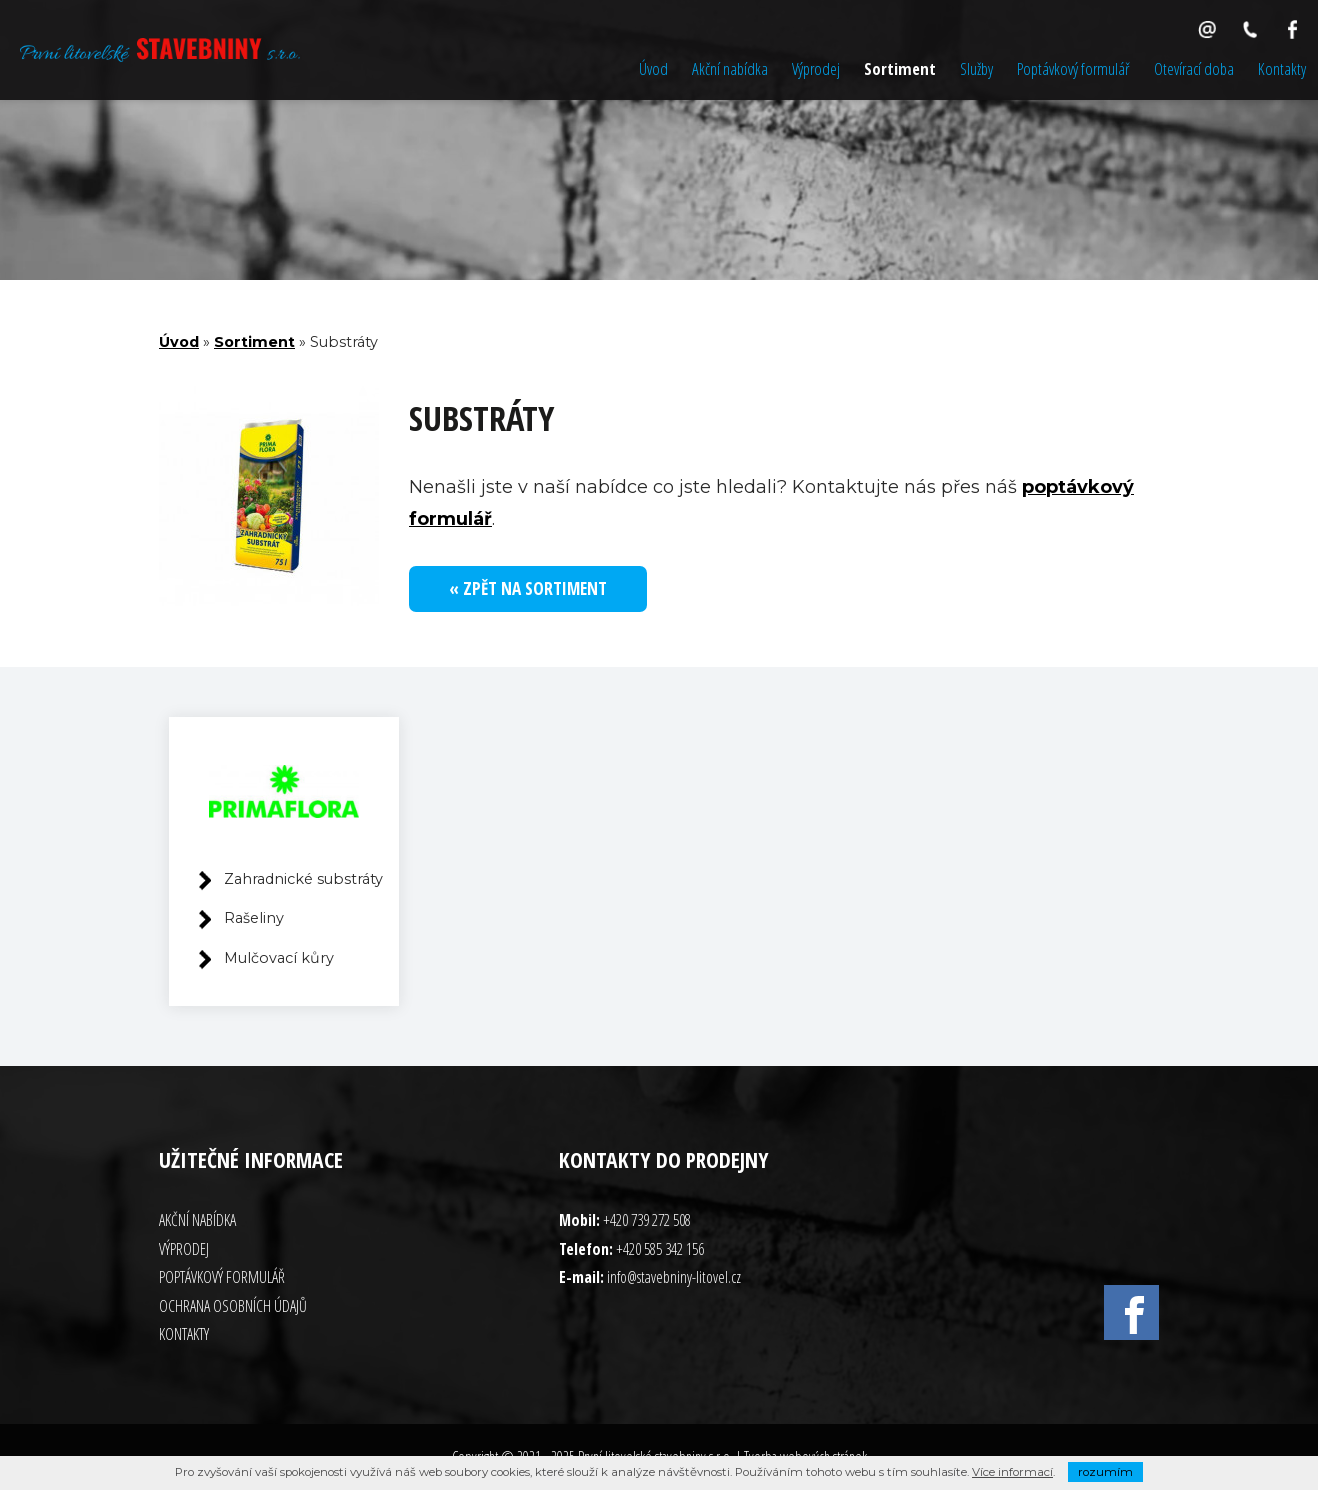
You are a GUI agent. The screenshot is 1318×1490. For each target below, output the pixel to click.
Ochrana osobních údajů (233, 1306)
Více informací (1012, 1472)
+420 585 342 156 (660, 1249)
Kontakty (1282, 68)
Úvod (653, 68)
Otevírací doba (1194, 68)
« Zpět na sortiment (528, 588)
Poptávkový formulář (1073, 68)
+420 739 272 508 (647, 1220)
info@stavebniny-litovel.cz (674, 1277)
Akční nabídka (730, 68)
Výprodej (816, 68)
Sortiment (900, 68)
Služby (976, 68)
